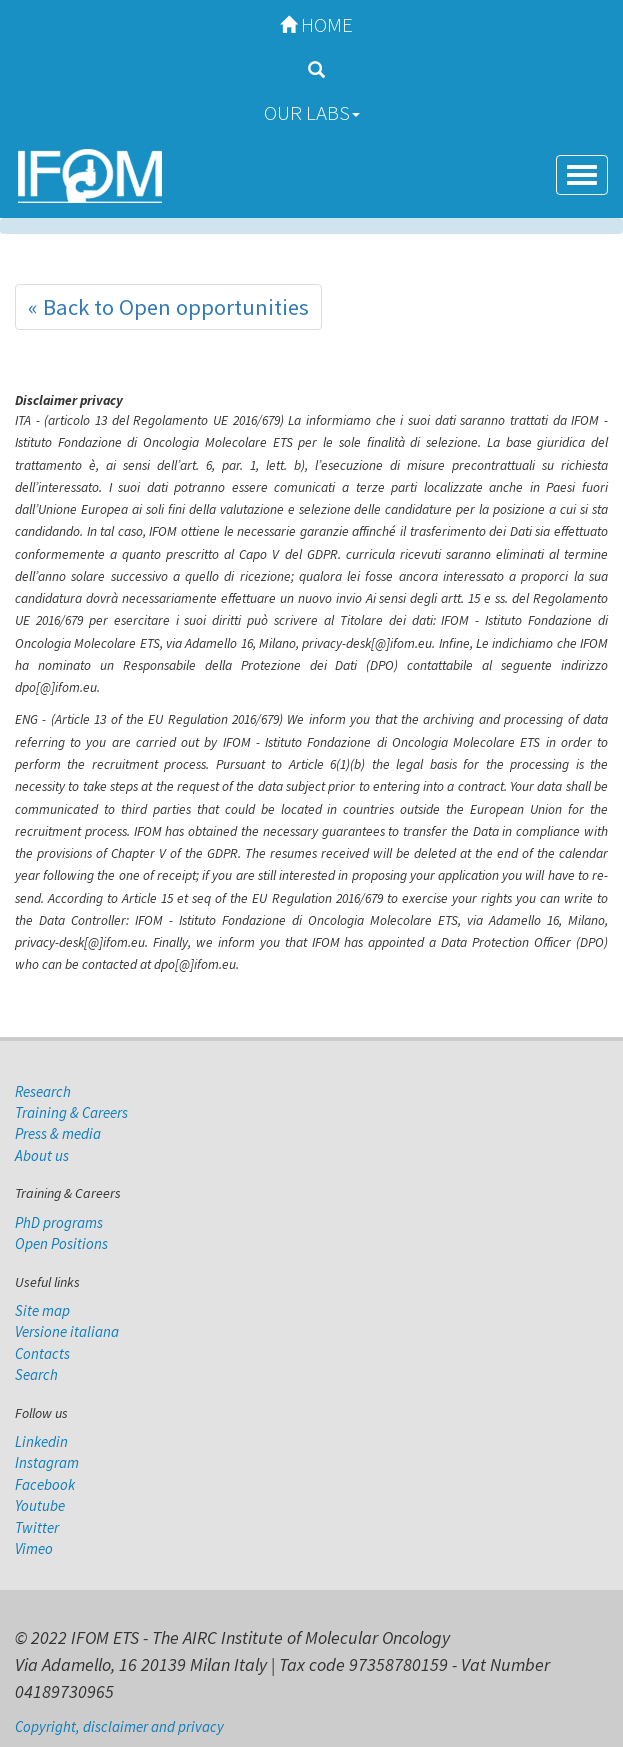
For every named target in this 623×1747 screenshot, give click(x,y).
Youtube (40, 1505)
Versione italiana (67, 1331)
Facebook (45, 1484)
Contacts (42, 1353)
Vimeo (34, 1548)
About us (42, 1155)
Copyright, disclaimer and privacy (119, 1726)
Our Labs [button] (312, 112)
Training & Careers (71, 1112)
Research (43, 1091)
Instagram (47, 1462)
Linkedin (41, 1441)
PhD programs (59, 1222)
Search (36, 1374)
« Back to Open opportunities (168, 307)
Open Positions (61, 1243)
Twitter (37, 1527)
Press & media (58, 1133)
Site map (42, 1310)
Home (311, 24)
